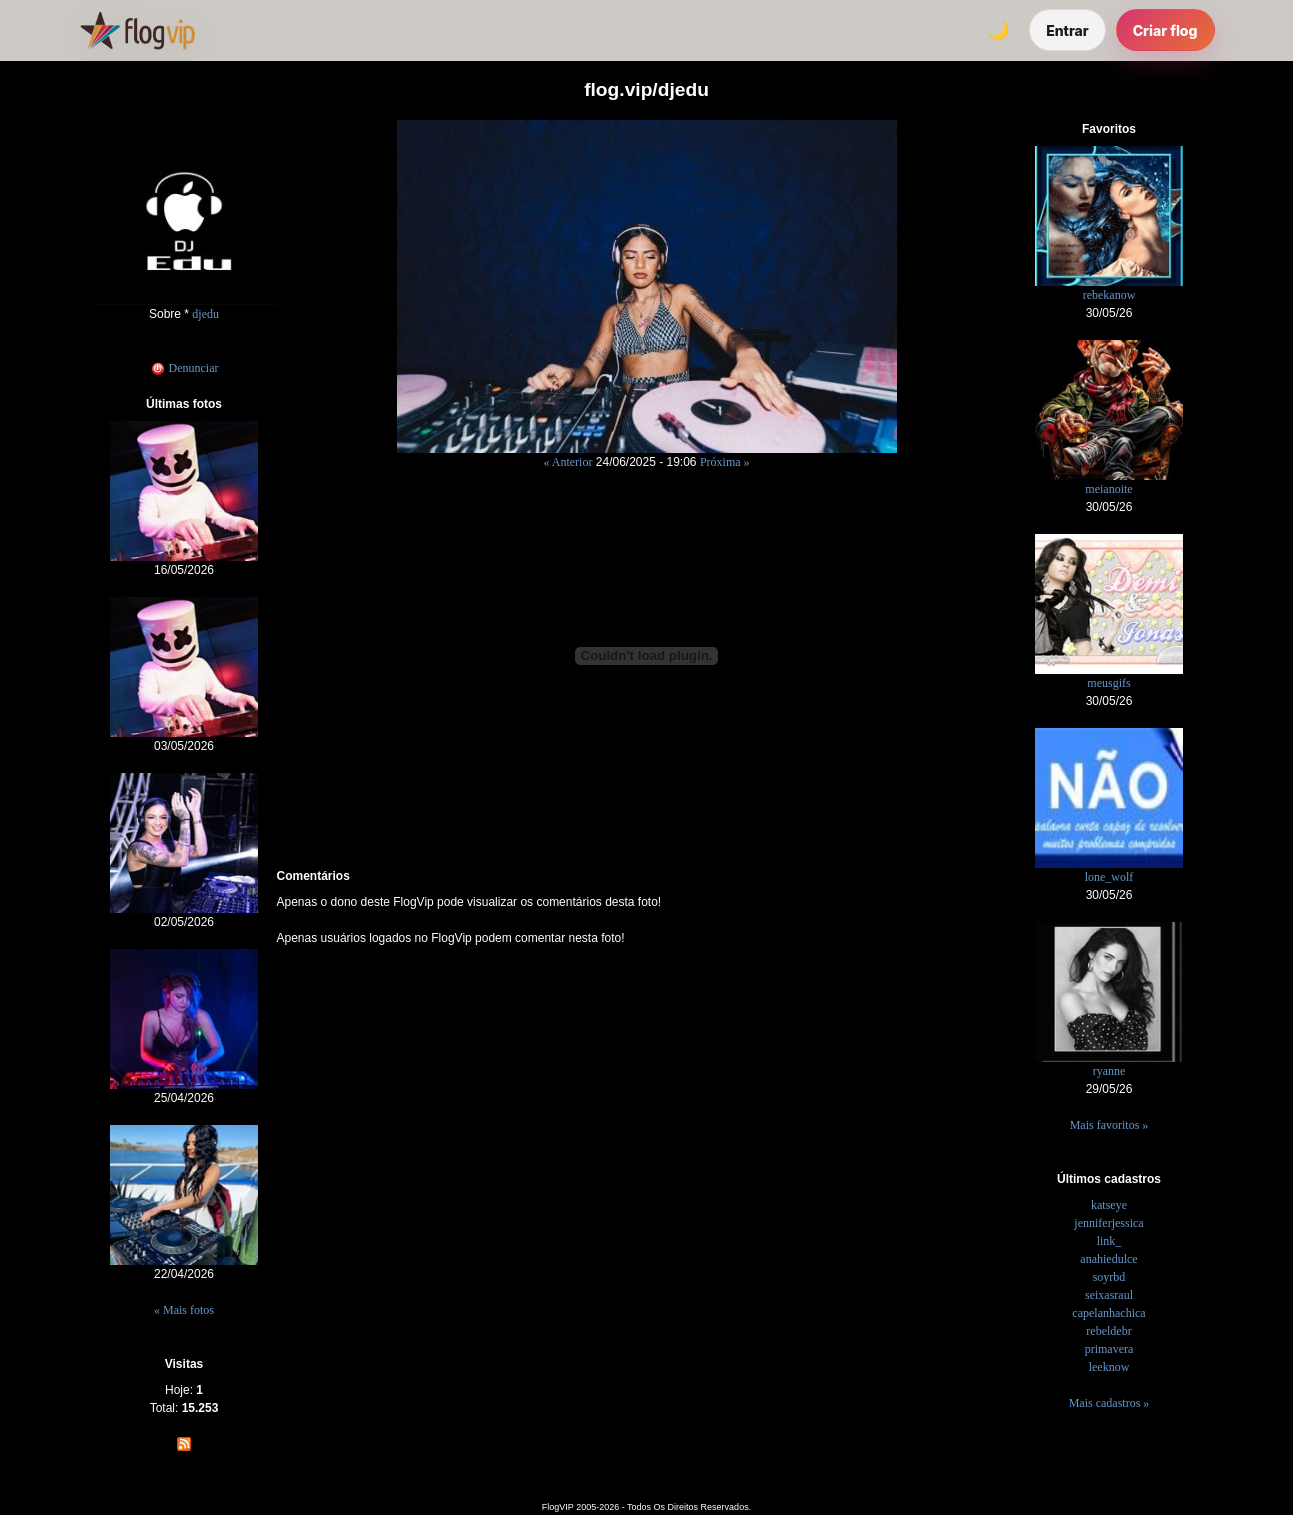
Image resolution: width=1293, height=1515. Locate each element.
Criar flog (1165, 30)
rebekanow (1109, 295)
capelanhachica (1108, 1313)
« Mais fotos (184, 1310)
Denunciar (184, 368)
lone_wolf (1109, 877)
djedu (205, 314)
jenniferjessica (1108, 1223)
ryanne (1109, 1071)
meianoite (1108, 489)
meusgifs (1108, 683)
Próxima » (725, 462)
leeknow (1109, 1367)
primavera (1109, 1349)
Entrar (1067, 30)
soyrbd (1109, 1277)
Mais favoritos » (1109, 1125)
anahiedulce (1108, 1259)
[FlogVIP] (137, 30)
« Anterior (567, 462)
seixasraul (1109, 1295)
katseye (1109, 1205)
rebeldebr (1108, 1331)
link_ (1109, 1241)
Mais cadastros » (1109, 1403)
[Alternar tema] (998, 30)
